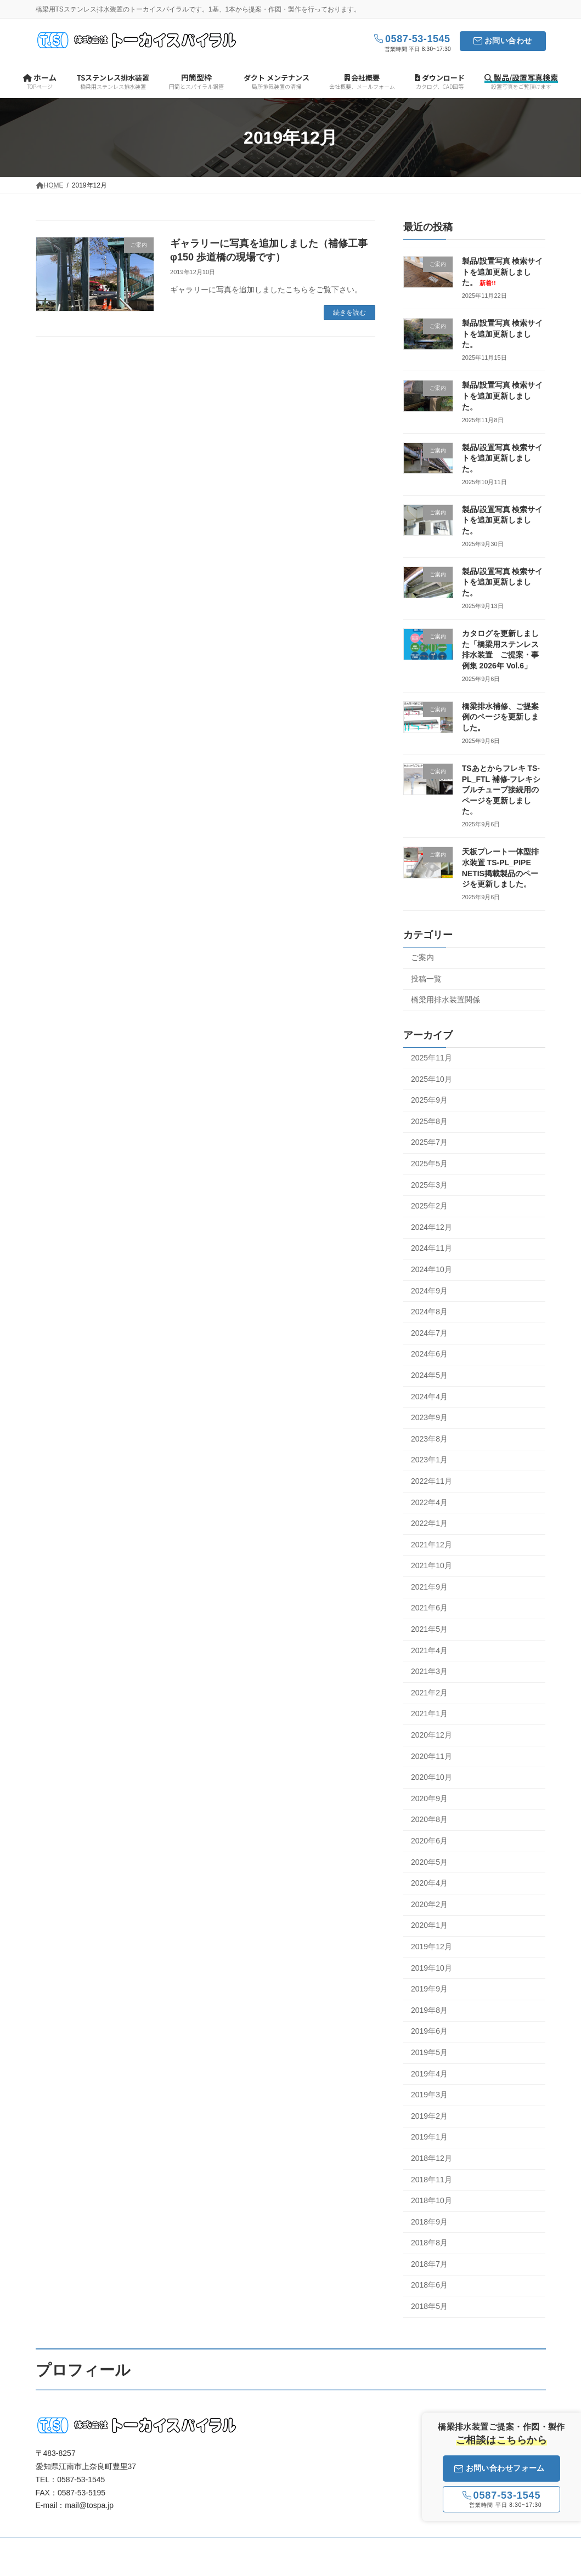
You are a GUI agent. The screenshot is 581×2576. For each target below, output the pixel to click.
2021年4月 (429, 1650)
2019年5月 (429, 2052)
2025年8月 (429, 1121)
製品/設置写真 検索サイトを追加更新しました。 (502, 272)
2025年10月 (431, 1079)
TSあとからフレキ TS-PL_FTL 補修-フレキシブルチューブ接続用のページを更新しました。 (501, 789)
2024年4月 (429, 1396)
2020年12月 (431, 1734)
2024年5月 (429, 1375)
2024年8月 (429, 1312)
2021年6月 (429, 1608)
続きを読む (349, 312)
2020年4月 (429, 1883)
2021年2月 (429, 1692)
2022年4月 (429, 1502)
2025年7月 (429, 1142)
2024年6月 (429, 1354)
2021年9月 (429, 1586)
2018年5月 (429, 2306)
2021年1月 (429, 1714)
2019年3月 (429, 2095)
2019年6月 (429, 2031)
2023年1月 (429, 1460)
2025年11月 (431, 1057)
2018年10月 (431, 2200)
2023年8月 (429, 1438)
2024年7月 (429, 1333)
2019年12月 (431, 1946)
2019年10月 (431, 1968)
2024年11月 (431, 1248)
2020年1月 (429, 1925)
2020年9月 (429, 1798)
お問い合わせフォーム (499, 2468)
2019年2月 (429, 2116)
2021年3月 (429, 1671)
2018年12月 (431, 2158)
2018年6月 (429, 2285)
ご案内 (422, 957)
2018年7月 (429, 2264)
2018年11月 (431, 2179)
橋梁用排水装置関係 (445, 1000)
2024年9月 (429, 1290)
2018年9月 (429, 2221)
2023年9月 (429, 1418)
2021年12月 (431, 1544)
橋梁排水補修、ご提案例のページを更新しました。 (500, 717)
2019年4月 (429, 2073)
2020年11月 (431, 1756)
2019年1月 (429, 2137)
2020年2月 (429, 1904)
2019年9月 (429, 1989)
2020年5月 (429, 1862)
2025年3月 (429, 1185)
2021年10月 (431, 1566)
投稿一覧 (426, 978)
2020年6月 (429, 1840)
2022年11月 (431, 1481)
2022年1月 (429, 1523)
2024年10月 (431, 1269)
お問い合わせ (508, 40)
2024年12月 (431, 1227)
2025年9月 (429, 1100)
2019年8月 (429, 2010)
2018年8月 (429, 2243)
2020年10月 (431, 1777)
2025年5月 (429, 1163)
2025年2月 (429, 1206)
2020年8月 (429, 1819)
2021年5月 (429, 1629)
